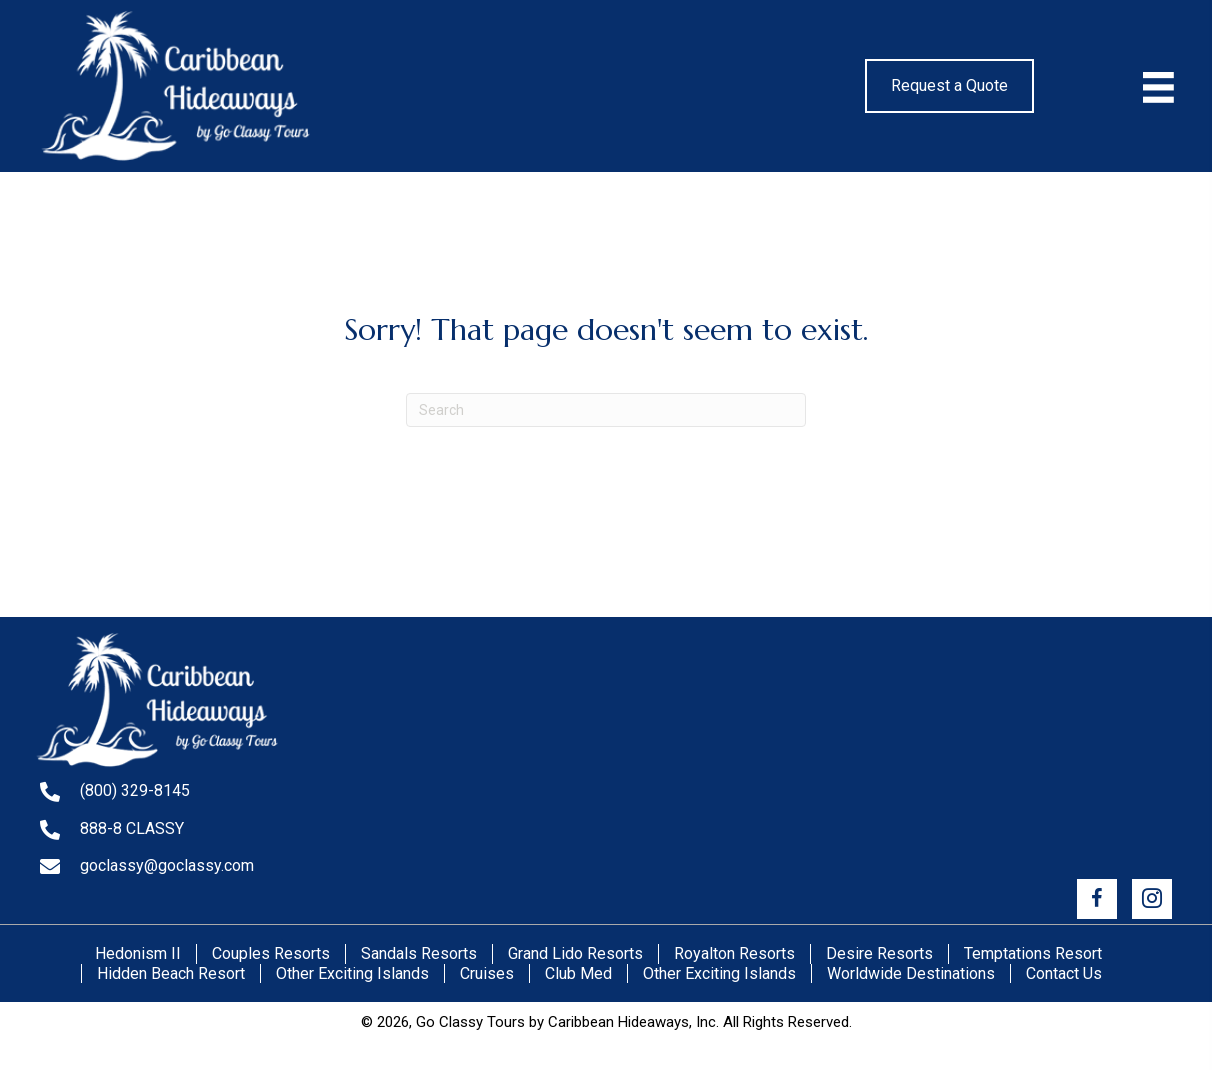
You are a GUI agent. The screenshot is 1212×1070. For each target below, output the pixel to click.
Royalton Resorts (734, 953)
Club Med (578, 973)
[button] (1097, 899)
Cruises (487, 973)
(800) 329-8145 (135, 790)
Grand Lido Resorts (575, 953)
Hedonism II (138, 953)
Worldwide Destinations (911, 973)
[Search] (606, 410)
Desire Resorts (879, 953)
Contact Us (1064, 973)
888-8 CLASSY (132, 828)
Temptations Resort (1033, 953)
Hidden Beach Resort (171, 973)
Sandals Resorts (419, 953)
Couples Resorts (271, 953)
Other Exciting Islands (352, 973)
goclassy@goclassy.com (167, 865)
